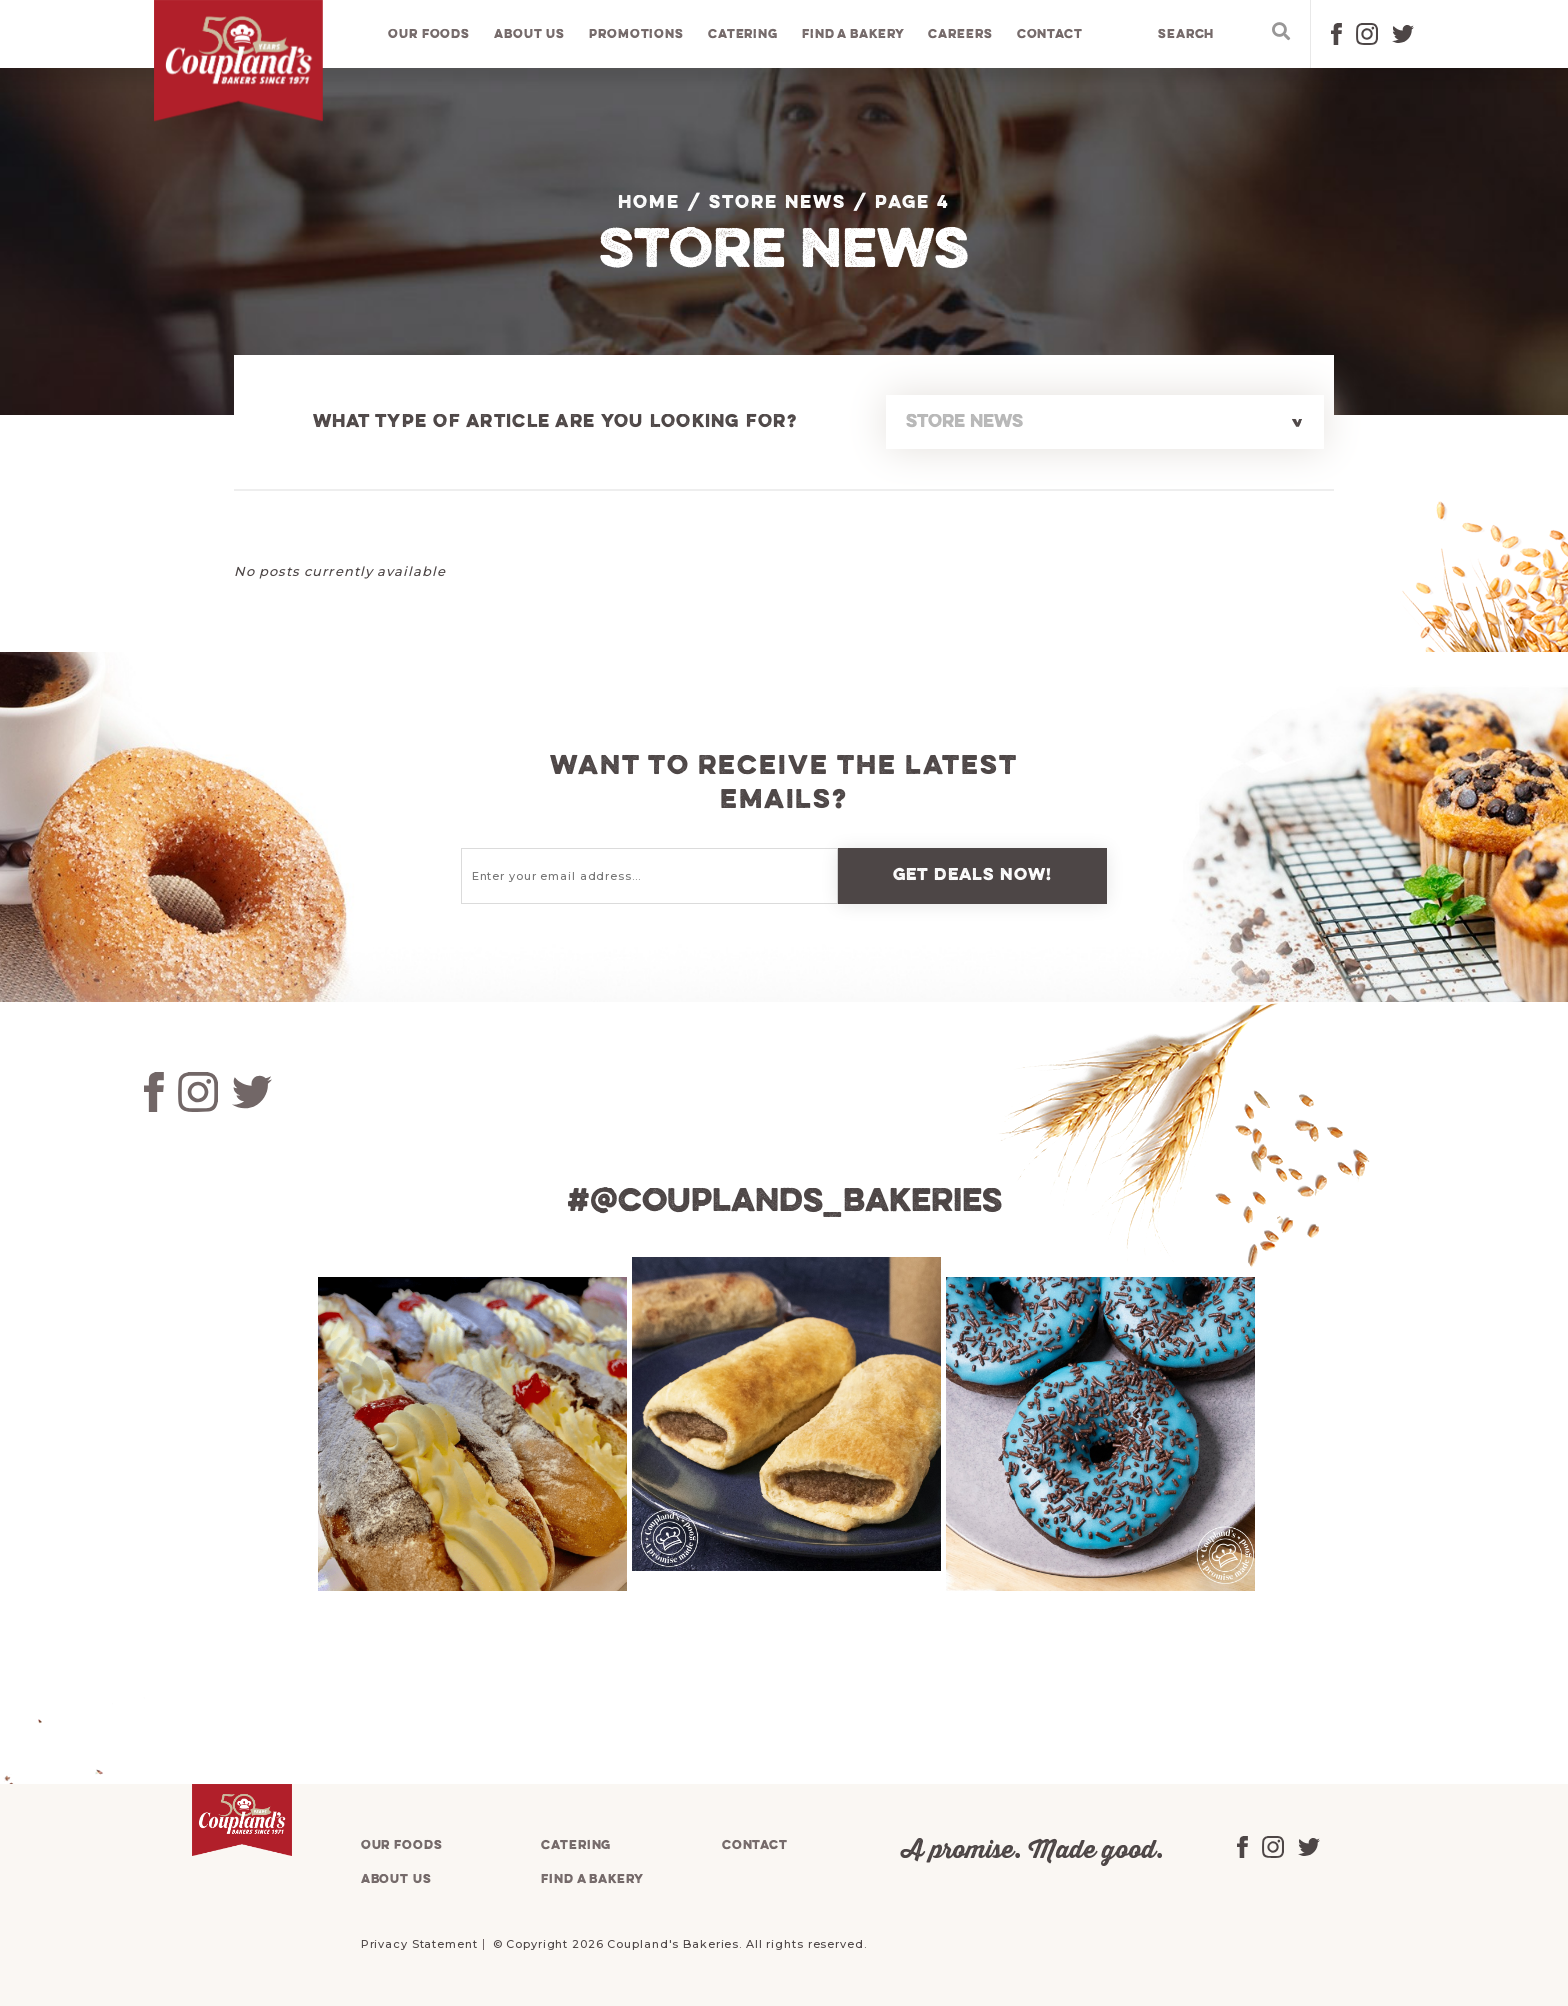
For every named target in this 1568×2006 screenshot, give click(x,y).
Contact (1050, 34)
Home (649, 203)
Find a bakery (854, 34)
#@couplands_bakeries (784, 1202)
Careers (961, 34)
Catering (743, 34)
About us (530, 34)
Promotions (637, 34)
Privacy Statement (419, 1944)
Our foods (430, 34)
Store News (777, 203)
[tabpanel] (470, 1434)
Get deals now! (973, 875)
